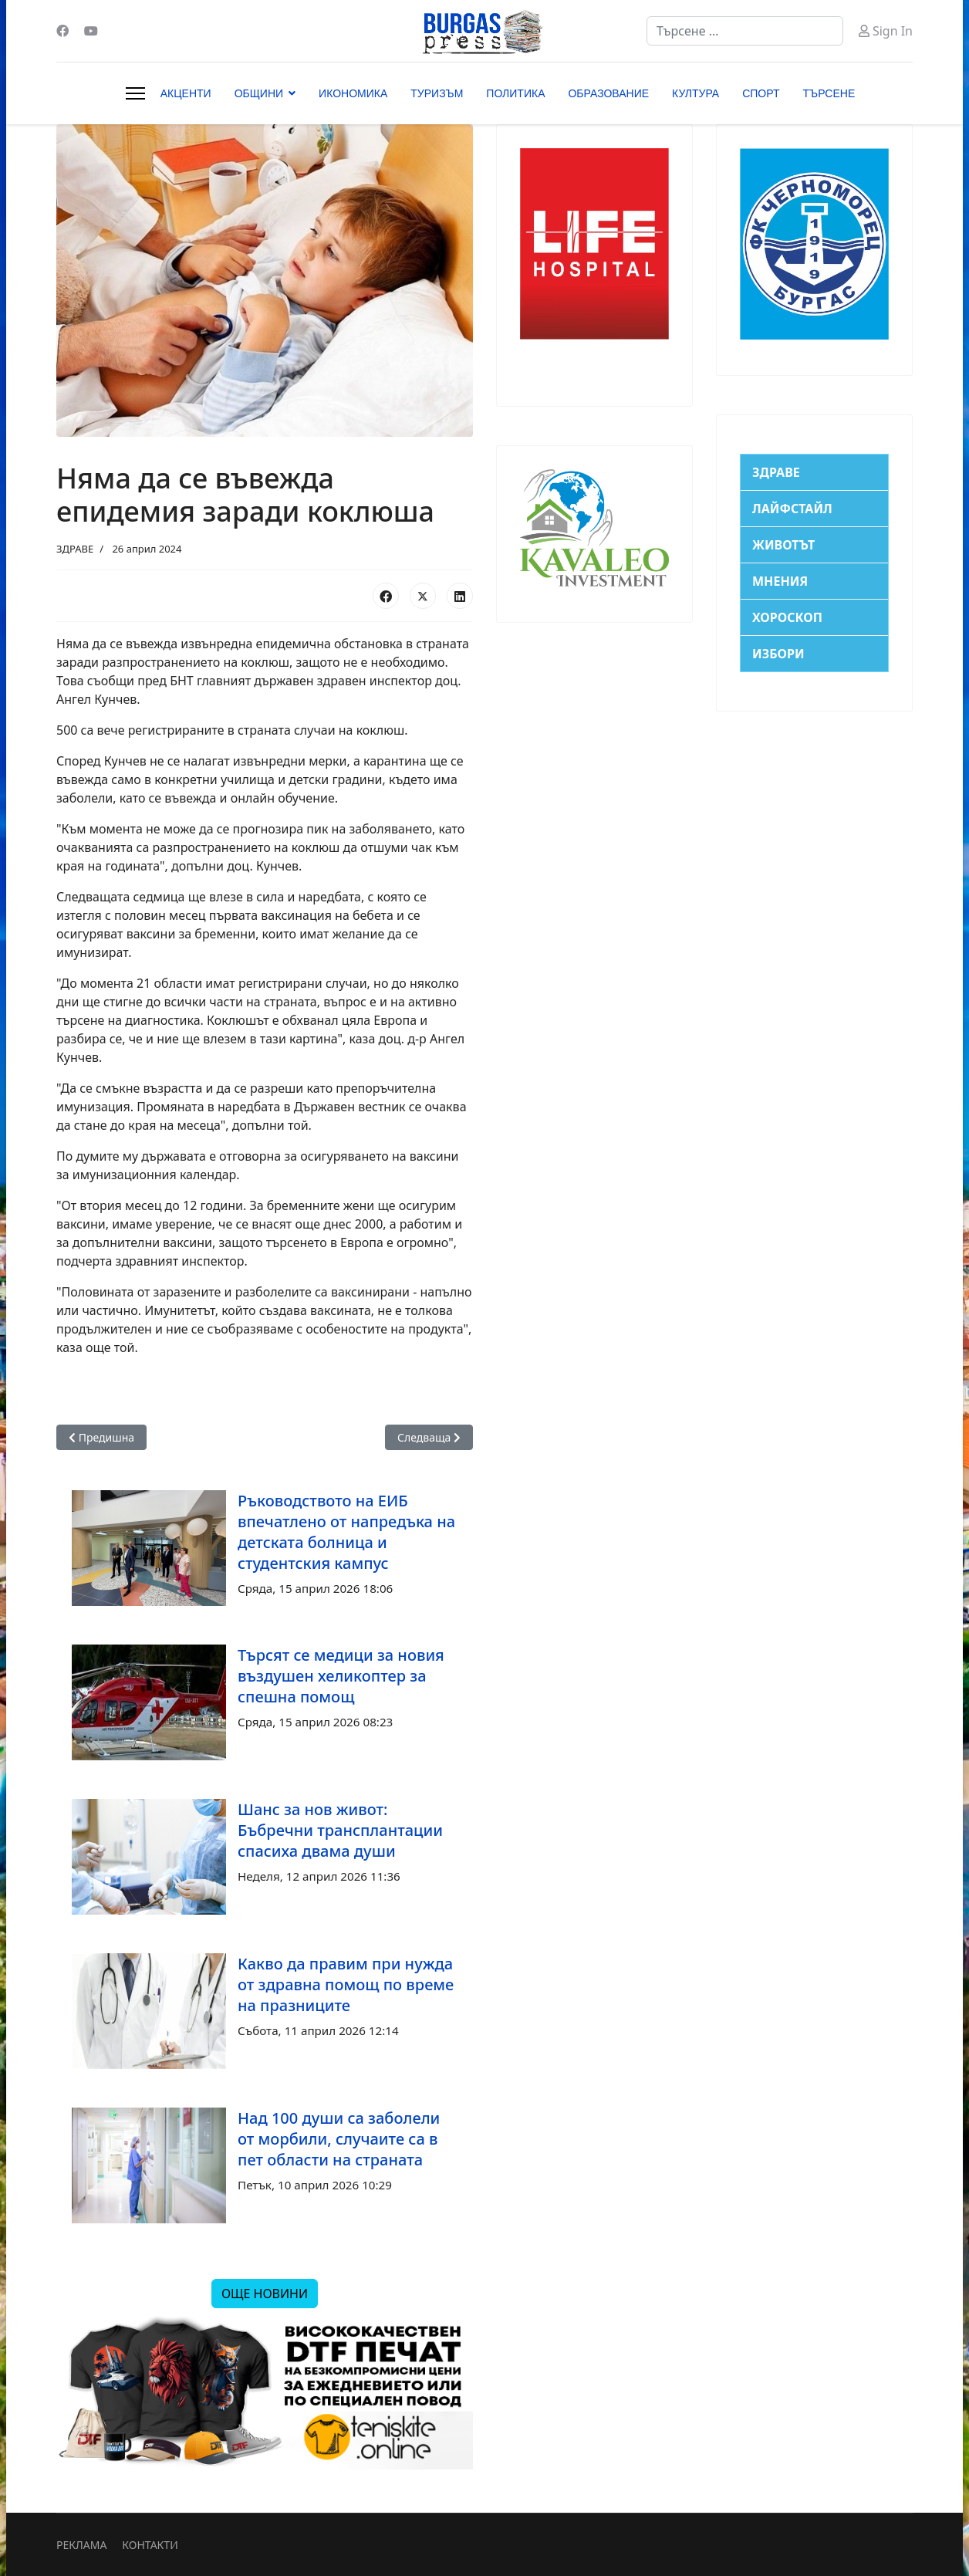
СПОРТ (760, 93)
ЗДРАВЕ (74, 549)
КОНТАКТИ (149, 2544)
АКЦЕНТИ (185, 93)
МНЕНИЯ (780, 581)
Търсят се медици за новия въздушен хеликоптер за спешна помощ (341, 1676)
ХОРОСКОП (787, 617)
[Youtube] (91, 30)
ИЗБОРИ (778, 653)
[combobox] (745, 31)
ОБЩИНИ (259, 93)
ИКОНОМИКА (353, 93)
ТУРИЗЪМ (436, 93)
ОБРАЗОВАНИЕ (608, 93)
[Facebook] (62, 30)
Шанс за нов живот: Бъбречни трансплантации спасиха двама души (340, 1830)
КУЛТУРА (695, 93)
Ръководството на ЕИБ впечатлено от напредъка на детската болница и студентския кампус (346, 1532)
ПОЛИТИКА (515, 93)
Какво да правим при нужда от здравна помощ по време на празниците (346, 1984)
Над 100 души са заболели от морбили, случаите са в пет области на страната (339, 2139)
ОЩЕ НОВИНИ (264, 2293)
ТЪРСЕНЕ (829, 93)
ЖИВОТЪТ (783, 544)
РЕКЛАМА (81, 2544)
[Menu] (135, 93)
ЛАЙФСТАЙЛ (792, 508)
